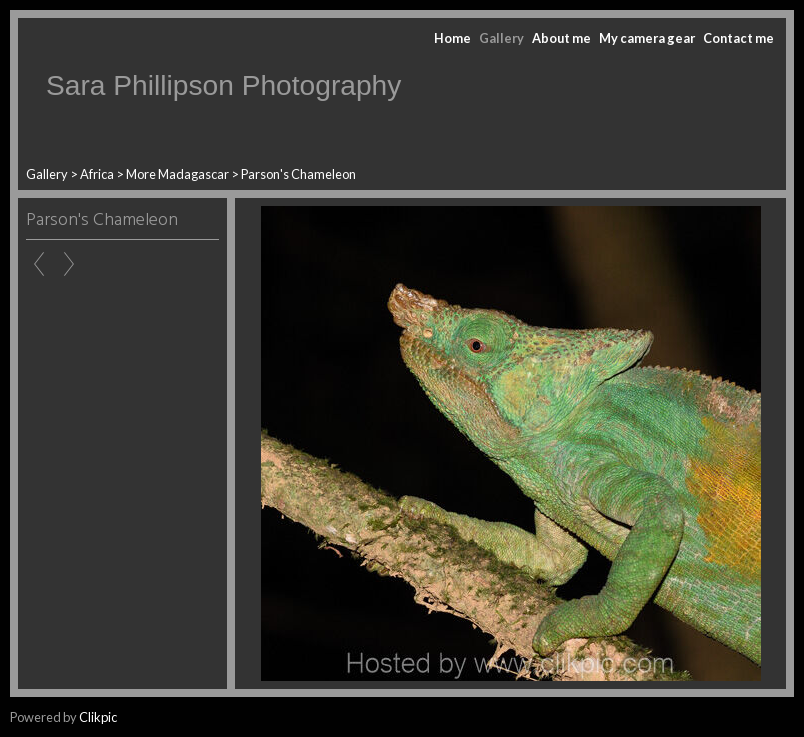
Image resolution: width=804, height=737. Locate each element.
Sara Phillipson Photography (223, 85)
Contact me (738, 38)
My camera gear (647, 38)
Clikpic (98, 717)
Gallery (501, 38)
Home (452, 38)
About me (561, 38)
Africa (97, 174)
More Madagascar (177, 174)
